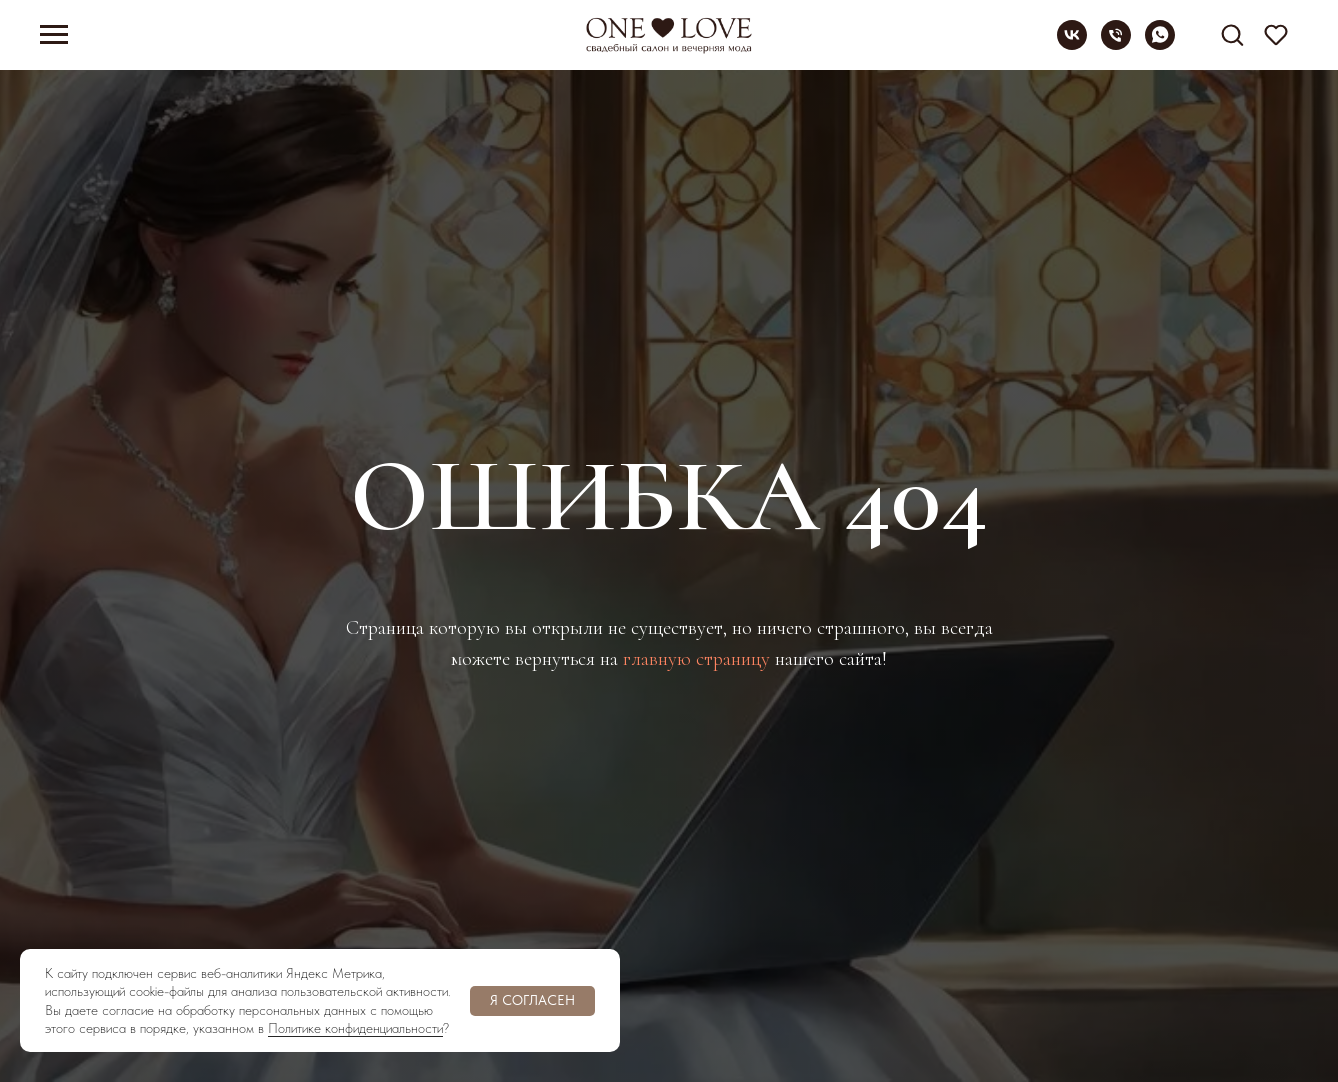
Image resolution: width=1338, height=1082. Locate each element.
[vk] (1072, 44)
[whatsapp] (1160, 44)
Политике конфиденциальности (355, 1028)
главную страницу (696, 659)
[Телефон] (1116, 44)
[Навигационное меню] (54, 35)
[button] (1232, 34)
